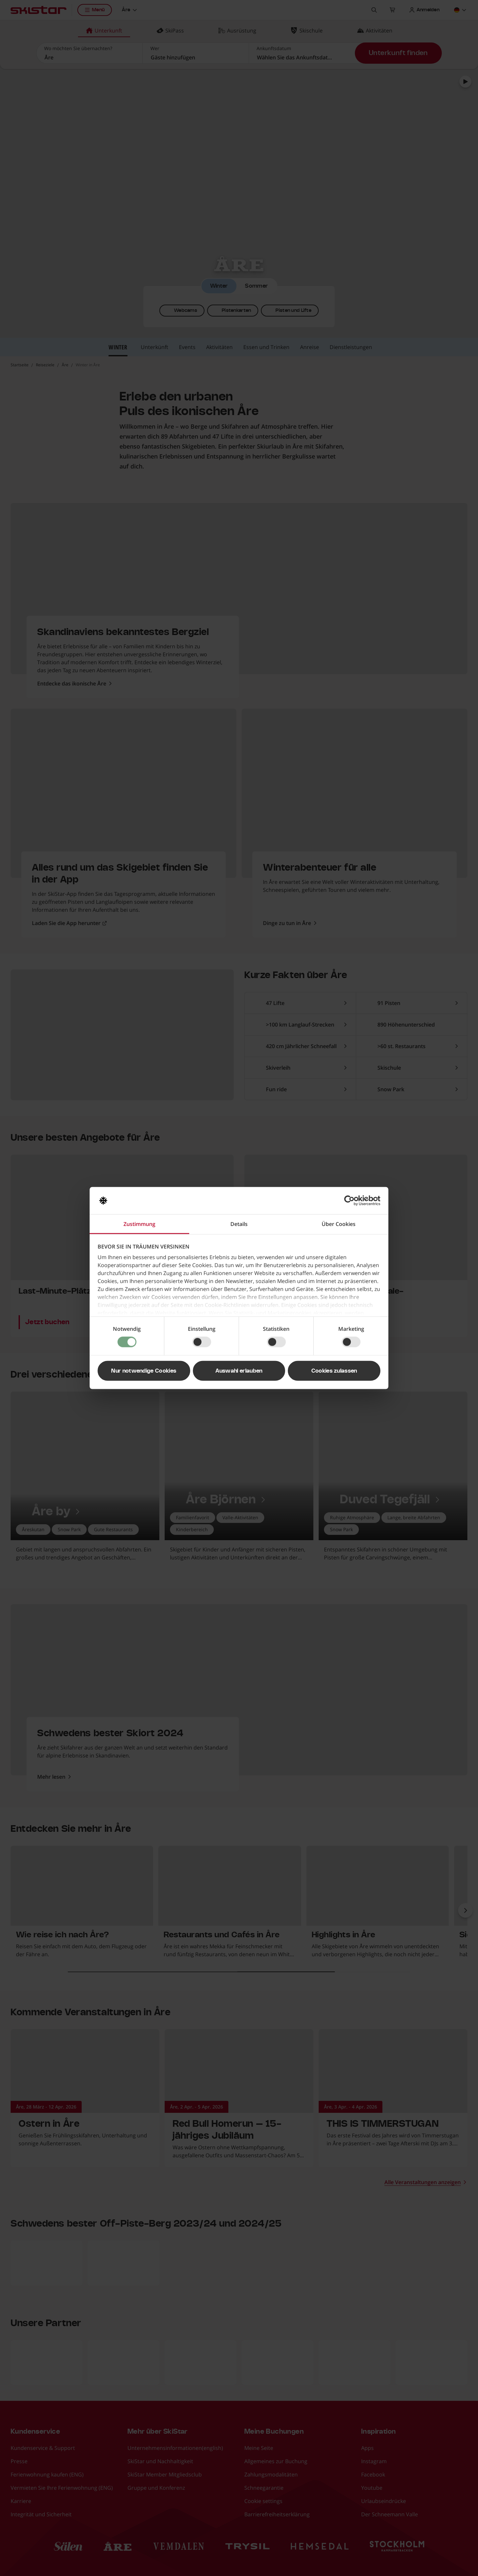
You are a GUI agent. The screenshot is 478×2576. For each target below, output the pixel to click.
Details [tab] (239, 1224)
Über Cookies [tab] (339, 1224)
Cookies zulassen (334, 1371)
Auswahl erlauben (238, 1371)
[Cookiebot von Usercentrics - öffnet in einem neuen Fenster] (351, 1200)
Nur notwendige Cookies (143, 1371)
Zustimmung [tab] (139, 1224)
